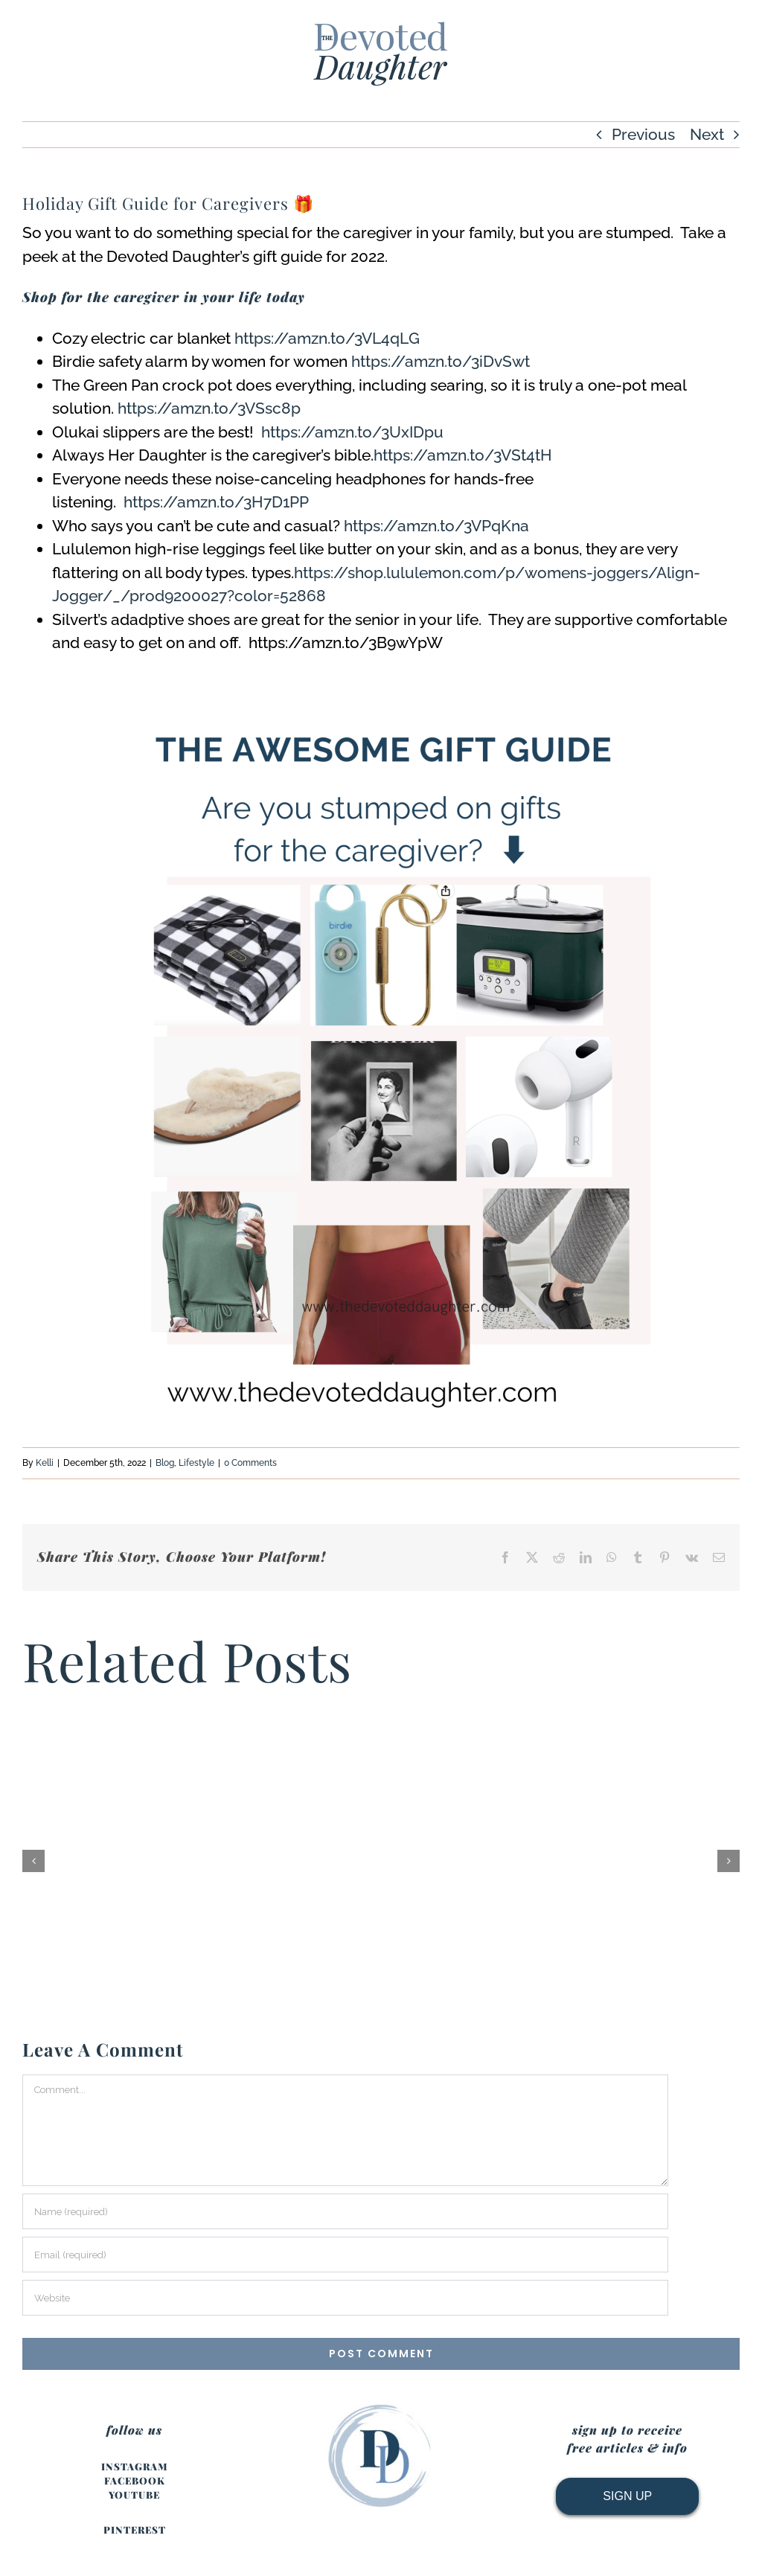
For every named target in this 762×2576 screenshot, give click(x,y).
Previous (643, 134)
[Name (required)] (345, 2211)
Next (707, 134)
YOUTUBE (134, 2494)
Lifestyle (196, 1463)
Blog (165, 1463)
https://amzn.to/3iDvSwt (440, 361)
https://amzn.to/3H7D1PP (216, 502)
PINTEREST (134, 2529)
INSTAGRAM (134, 2466)
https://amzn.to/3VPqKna (436, 525)
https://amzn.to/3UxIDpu (352, 432)
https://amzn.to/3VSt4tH (463, 455)
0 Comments (250, 1463)
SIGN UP (627, 2496)
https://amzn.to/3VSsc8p (209, 408)
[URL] (345, 2298)
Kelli (45, 1463)
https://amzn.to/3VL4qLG (327, 338)
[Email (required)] (345, 2254)
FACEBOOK (134, 2480)
